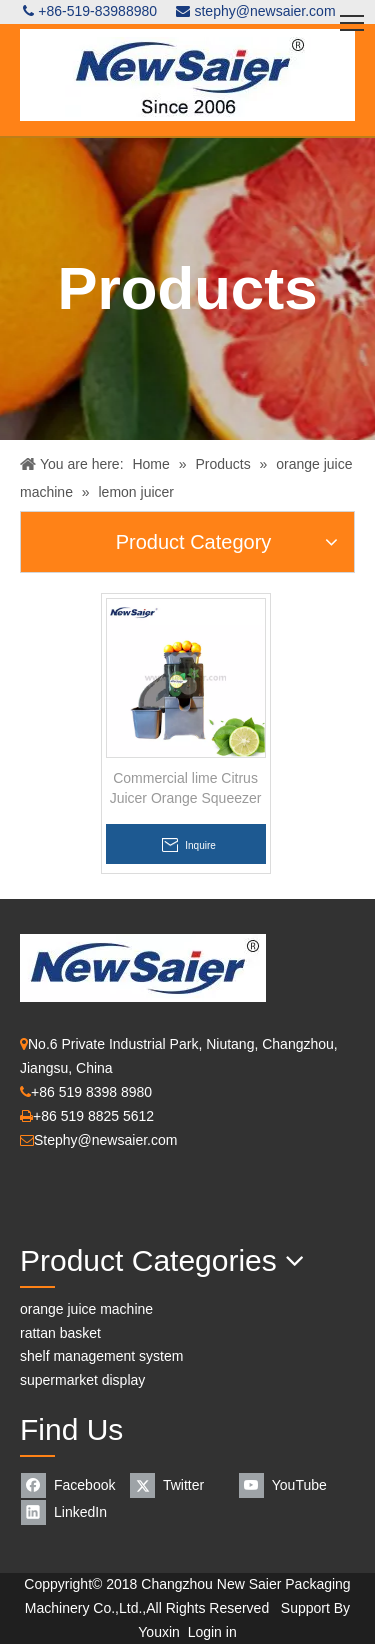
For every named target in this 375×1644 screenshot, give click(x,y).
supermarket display (82, 1380)
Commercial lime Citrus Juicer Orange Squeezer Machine (186, 789)
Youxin (159, 1632)
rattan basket (60, 1333)
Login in (212, 1632)
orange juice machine (86, 1309)
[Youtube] (290, 1485)
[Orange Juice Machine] (36, 1552)
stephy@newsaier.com (264, 11)
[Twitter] (181, 1485)
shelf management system (101, 1356)
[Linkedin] (72, 1512)
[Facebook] (72, 1485)
